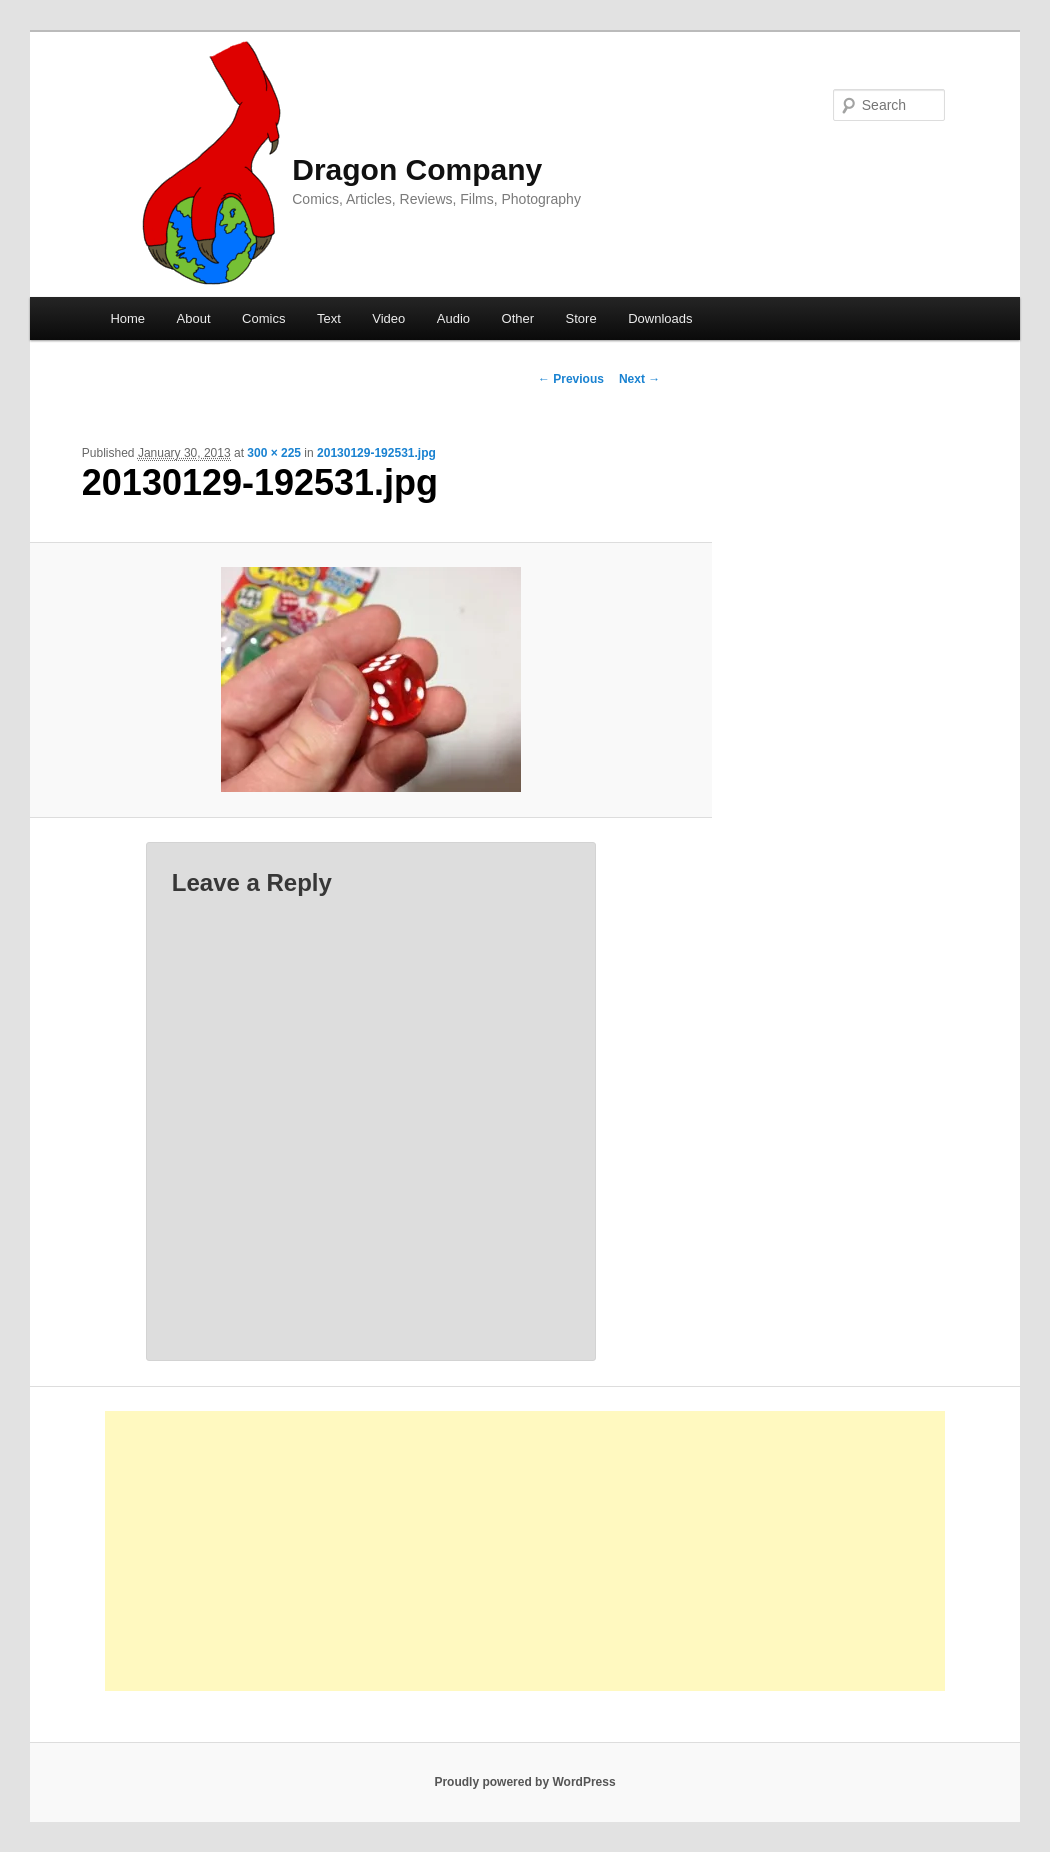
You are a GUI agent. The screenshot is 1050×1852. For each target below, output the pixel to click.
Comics (263, 318)
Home (127, 318)
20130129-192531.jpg (376, 453)
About (194, 318)
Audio (453, 318)
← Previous (571, 379)
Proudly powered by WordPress (524, 1782)
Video (388, 318)
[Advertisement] (525, 1551)
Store (581, 318)
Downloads (660, 318)
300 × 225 (274, 453)
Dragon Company (417, 169)
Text (329, 318)
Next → (639, 379)
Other (518, 318)
